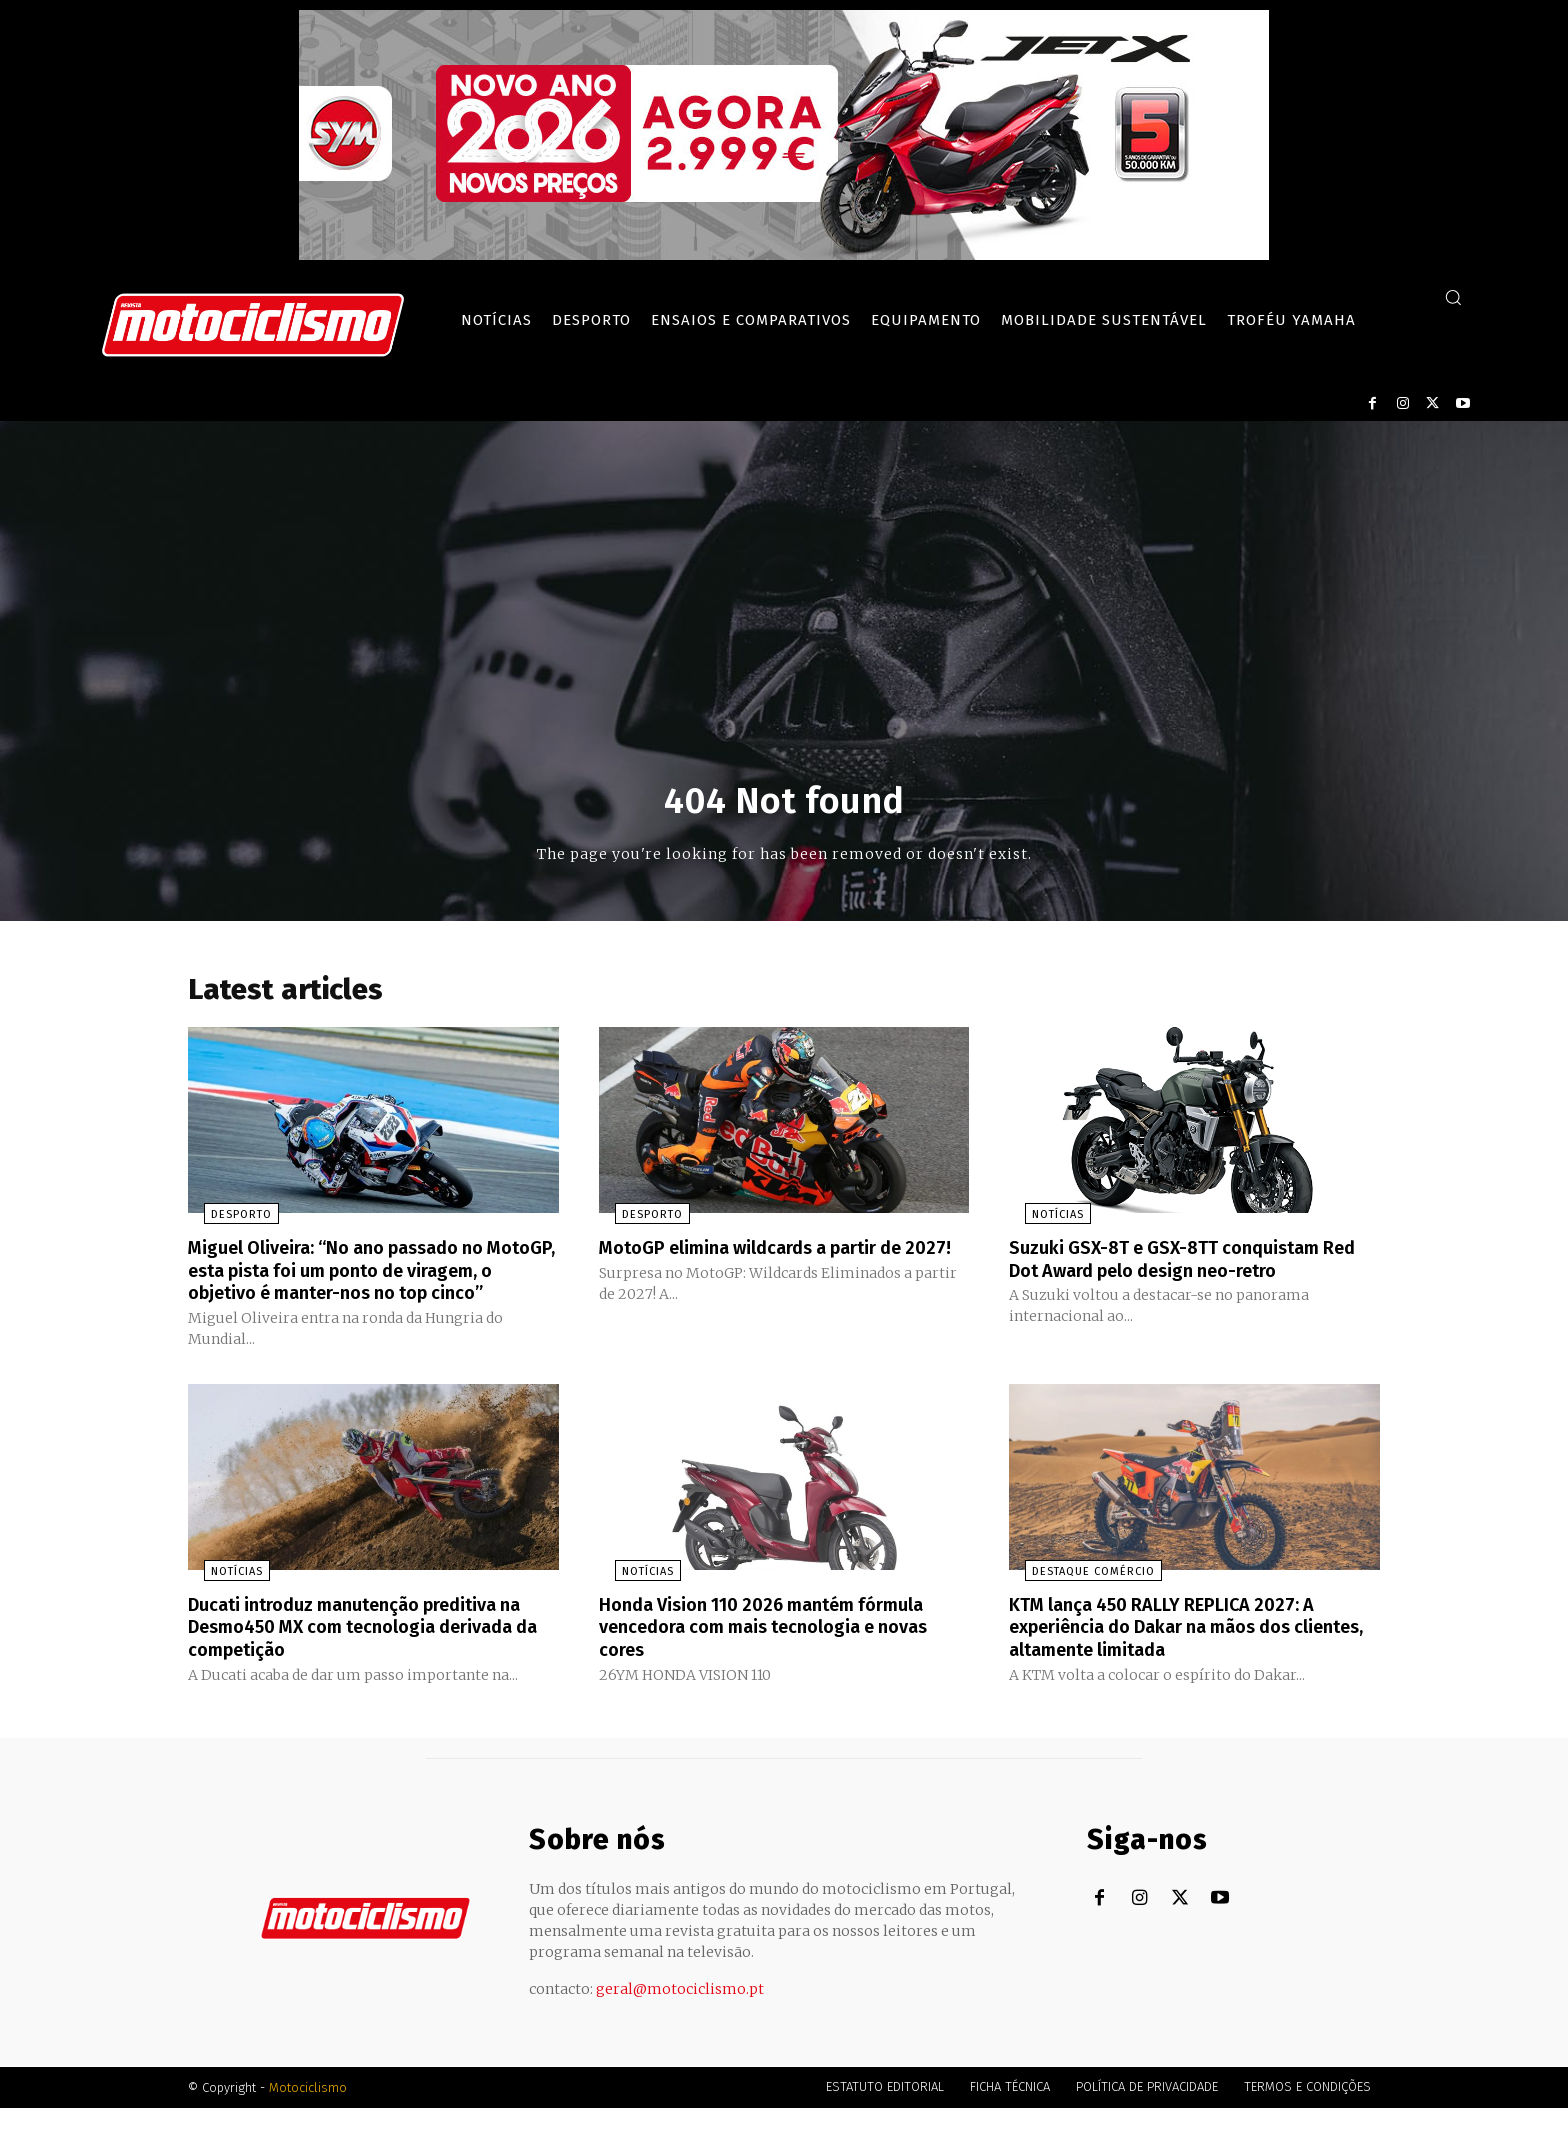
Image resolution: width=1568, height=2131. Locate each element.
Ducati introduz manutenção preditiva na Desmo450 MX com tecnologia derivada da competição (360, 1651)
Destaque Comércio (1077, 1596)
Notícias (1042, 1220)
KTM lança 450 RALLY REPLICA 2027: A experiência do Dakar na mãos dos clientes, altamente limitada (1178, 1651)
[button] (1453, 297)
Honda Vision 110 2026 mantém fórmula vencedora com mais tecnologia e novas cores (783, 1651)
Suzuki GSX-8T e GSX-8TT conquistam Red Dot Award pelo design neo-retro (1180, 1264)
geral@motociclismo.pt (680, 2012)
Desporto (225, 1220)
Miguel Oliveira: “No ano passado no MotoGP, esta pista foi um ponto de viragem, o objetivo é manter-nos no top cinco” (373, 1286)
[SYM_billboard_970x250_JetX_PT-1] (784, 255)
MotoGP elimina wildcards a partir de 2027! (768, 1264)
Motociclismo (308, 2110)
